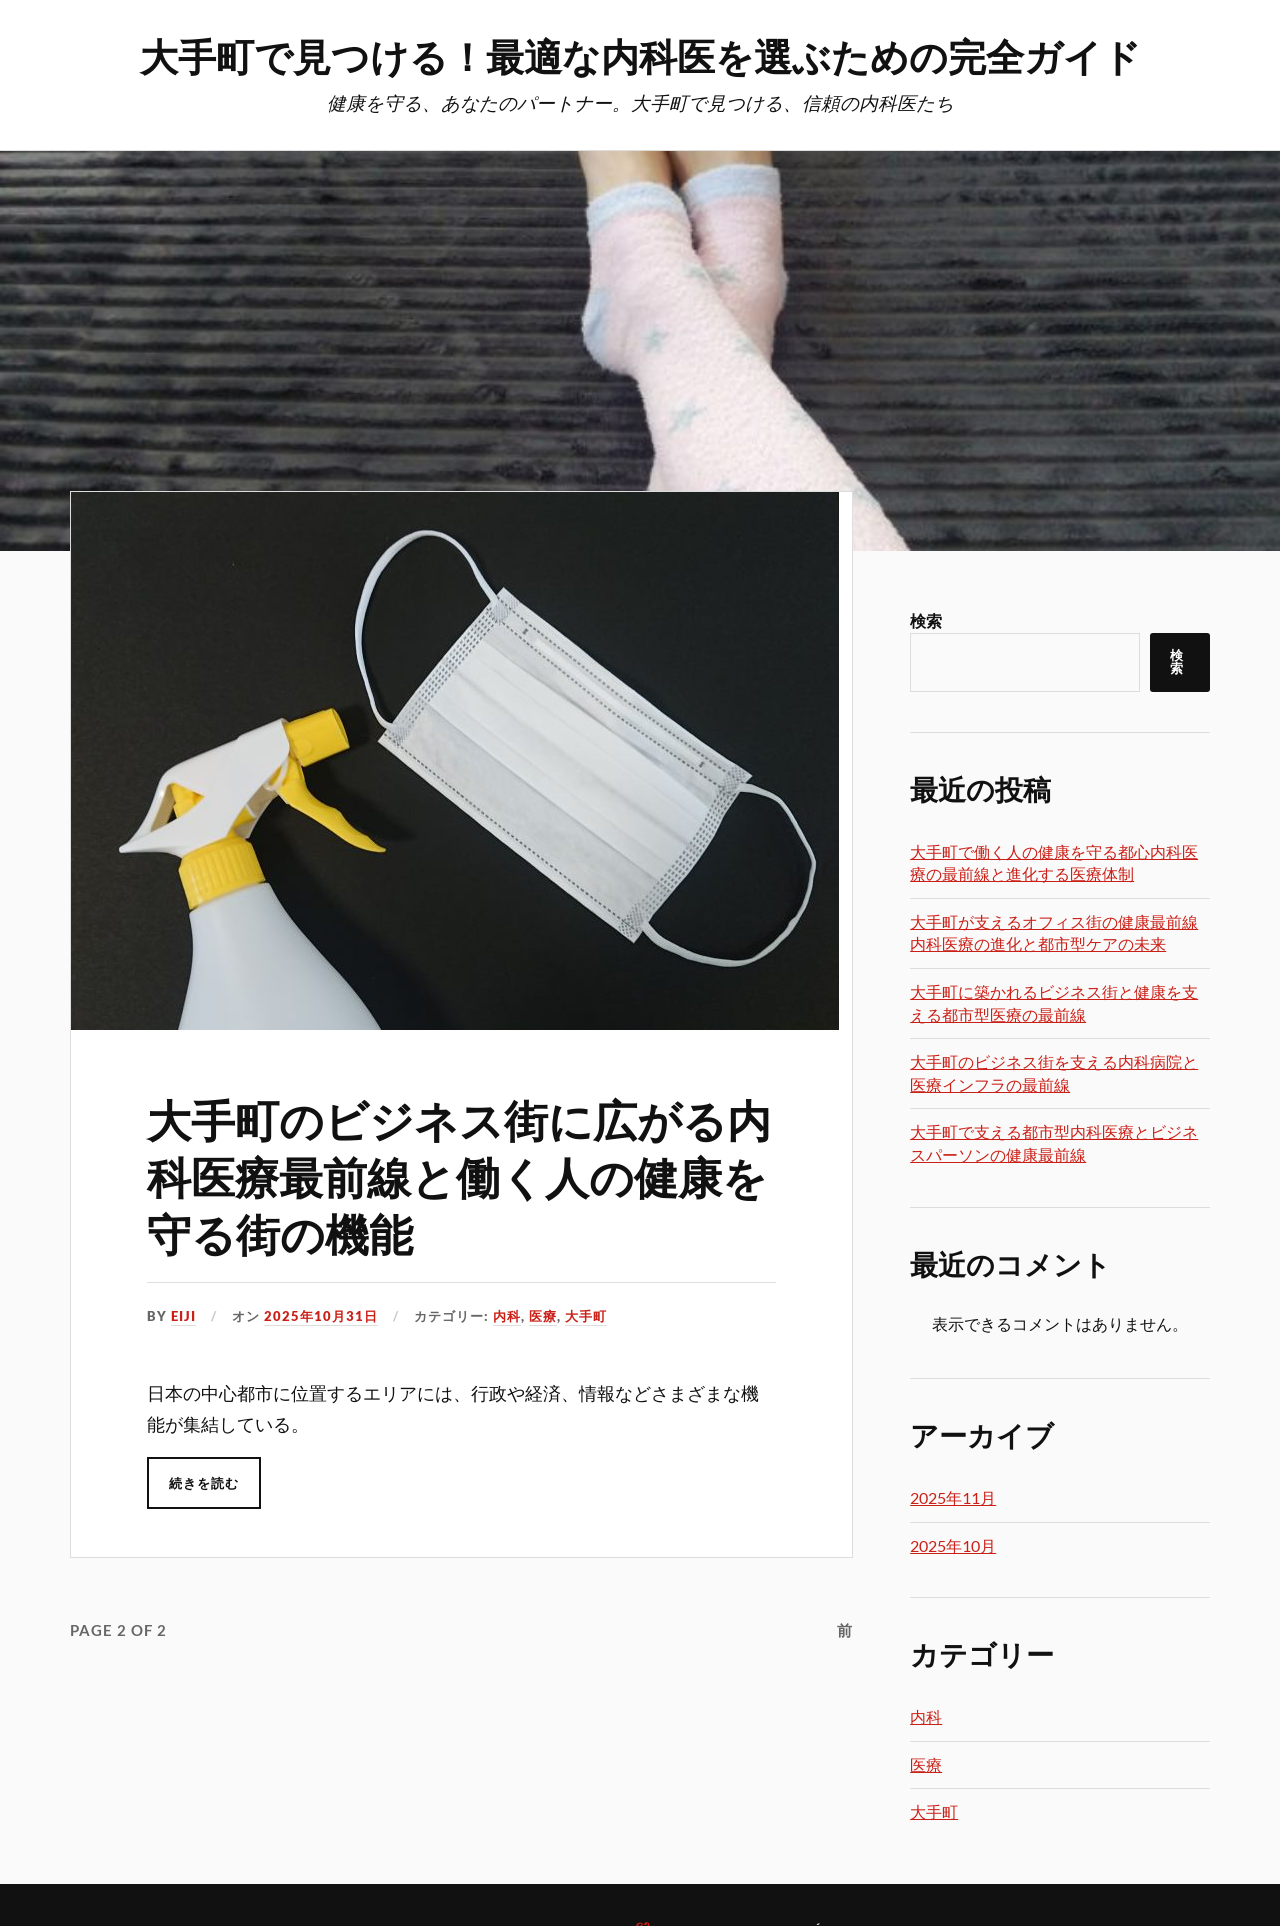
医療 (543, 1316)
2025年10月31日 (321, 1316)
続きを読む (204, 1483)
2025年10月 (953, 1545)
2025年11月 (953, 1497)
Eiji (183, 1316)
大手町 (586, 1316)
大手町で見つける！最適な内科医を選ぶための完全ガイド (640, 55)
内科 (507, 1316)
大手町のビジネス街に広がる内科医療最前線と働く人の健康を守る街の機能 (459, 1176)
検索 (926, 620)
